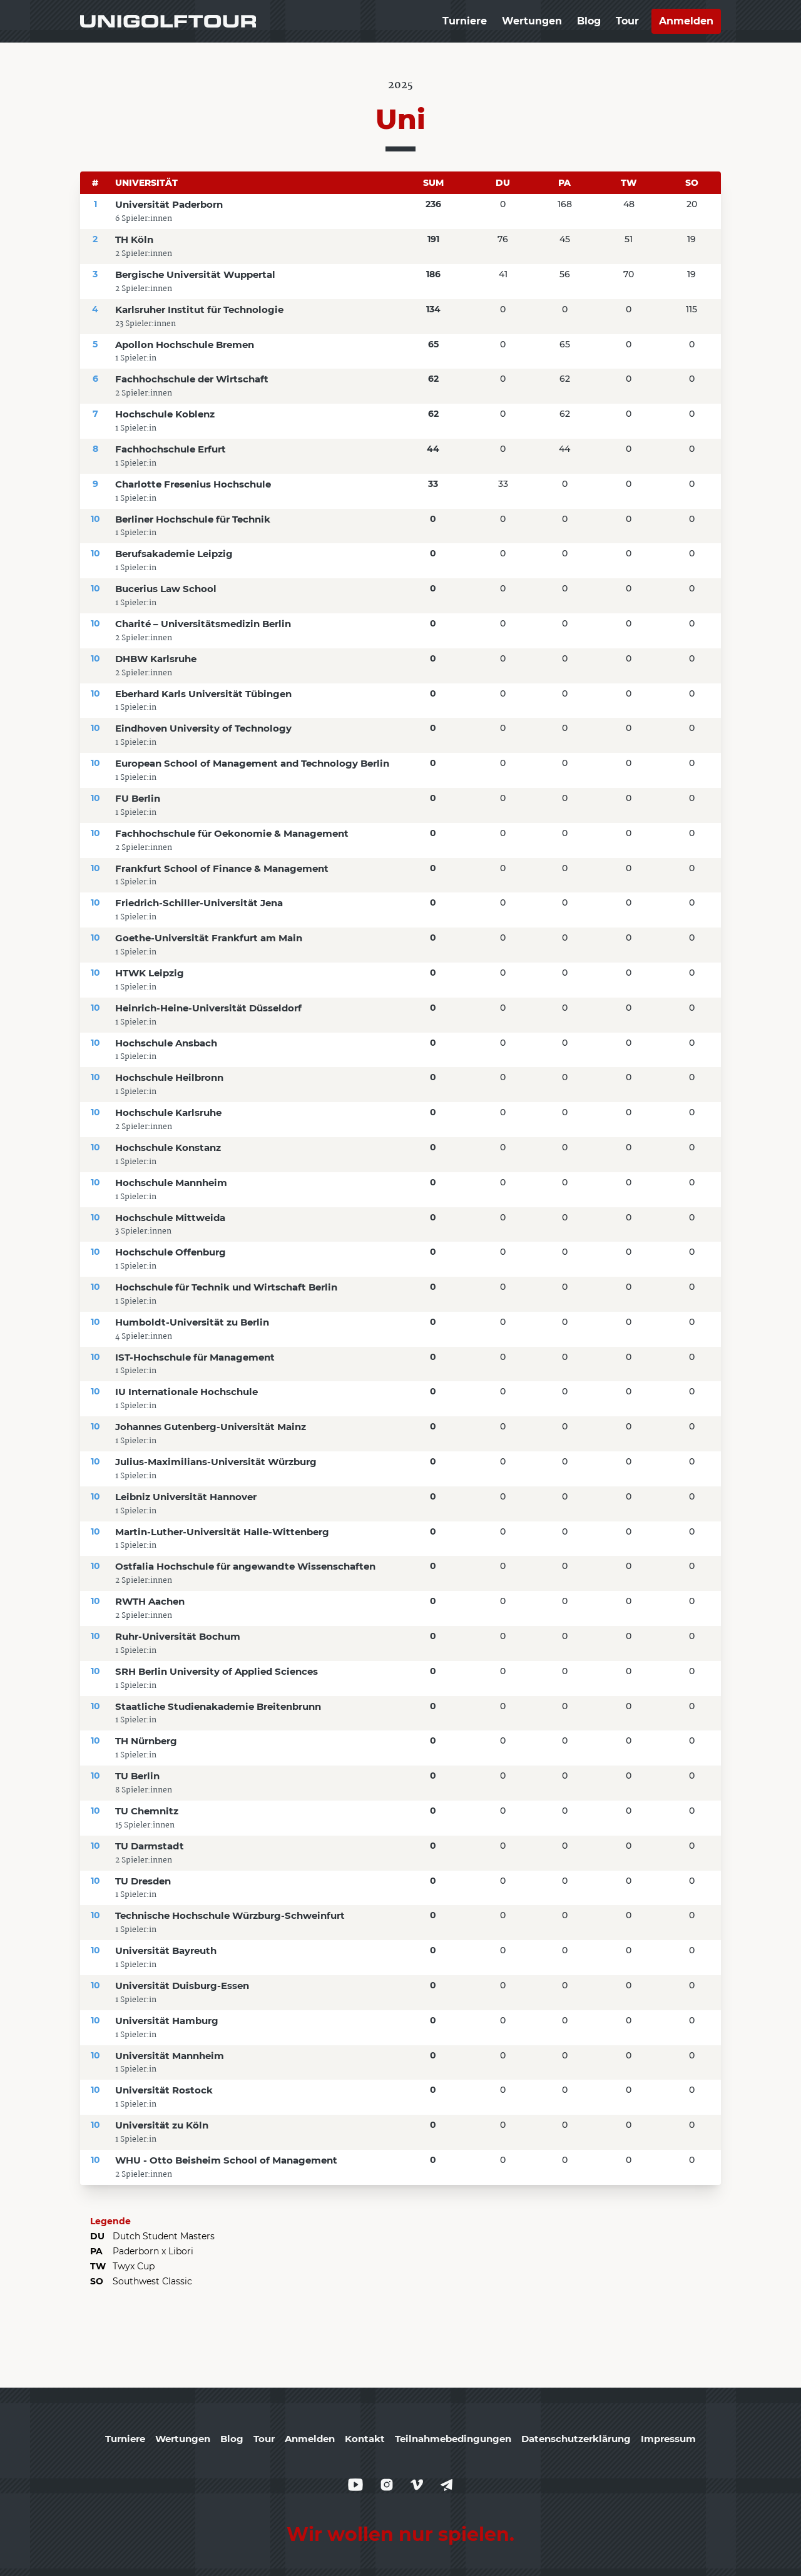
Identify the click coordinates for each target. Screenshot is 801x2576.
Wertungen (532, 21)
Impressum (668, 2439)
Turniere (464, 21)
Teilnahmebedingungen (453, 2439)
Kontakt (365, 2439)
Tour (627, 21)
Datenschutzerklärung (576, 2439)
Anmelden (686, 21)
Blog (589, 21)
